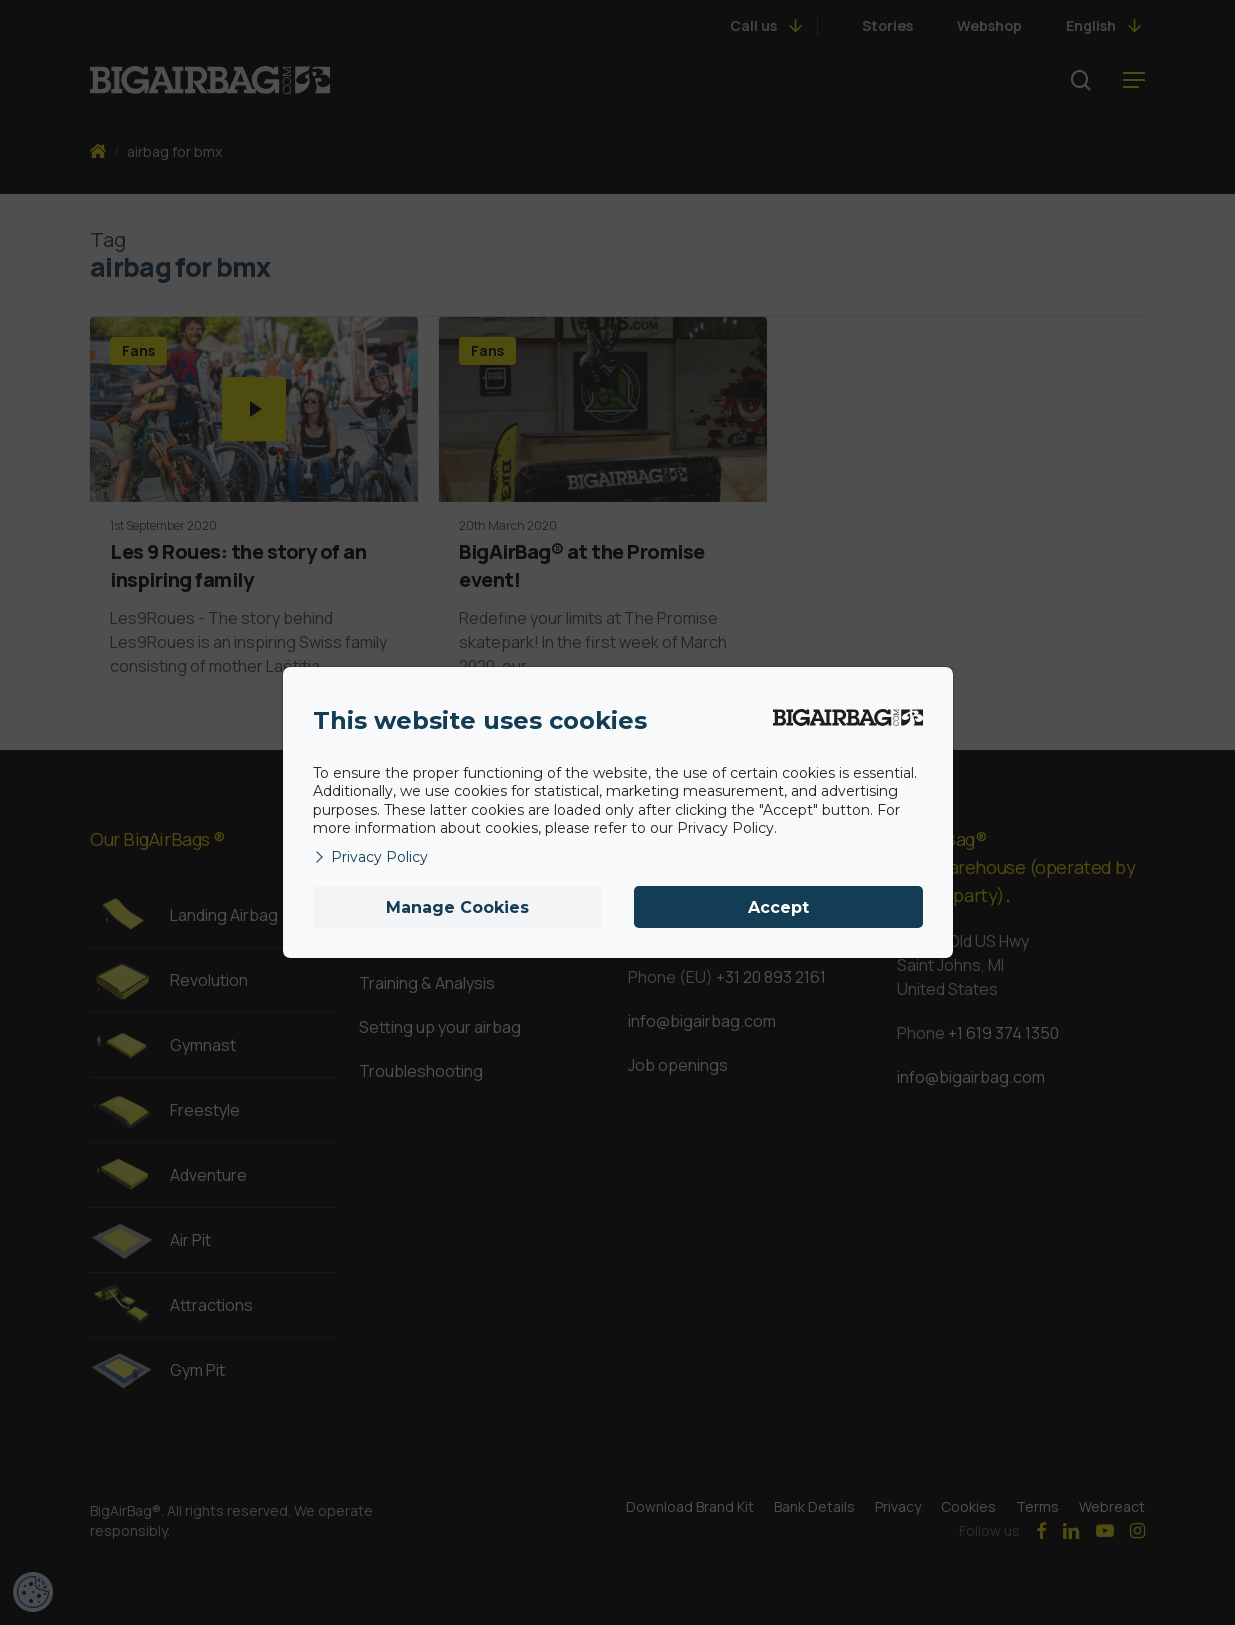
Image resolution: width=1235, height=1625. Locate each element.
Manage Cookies (457, 907)
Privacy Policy (370, 857)
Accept (778, 907)
